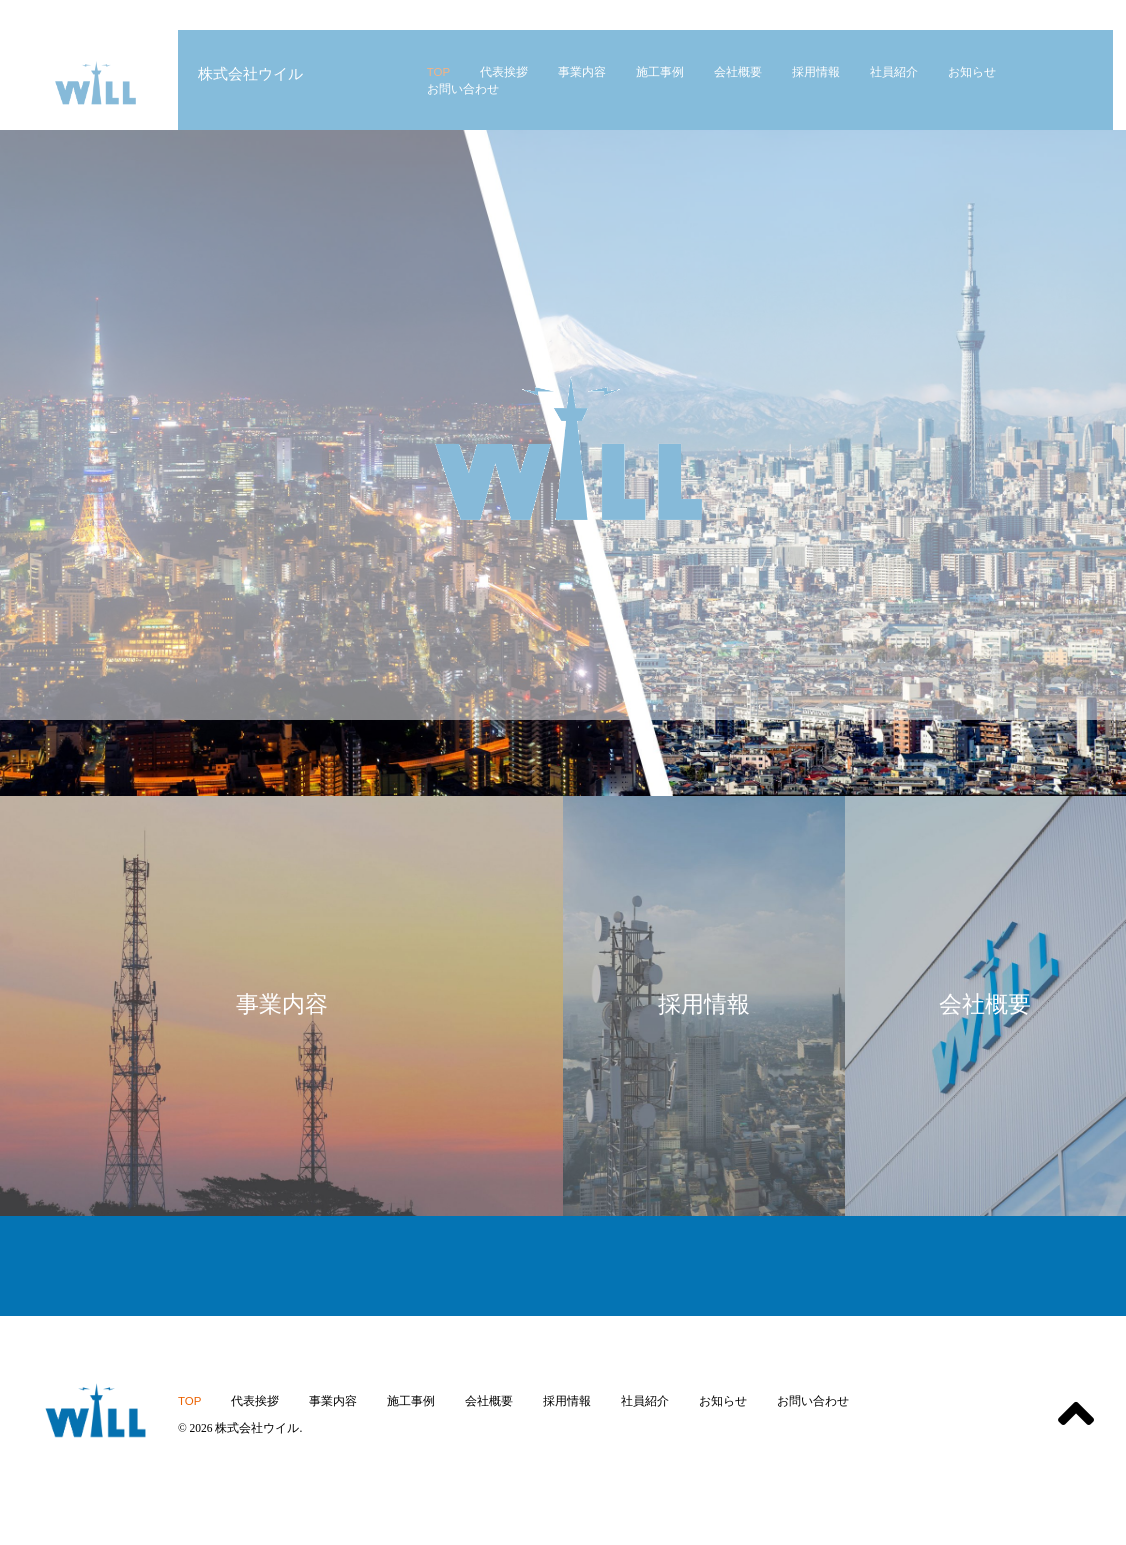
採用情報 (567, 1401)
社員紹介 (645, 1401)
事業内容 (333, 1401)
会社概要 (489, 1401)
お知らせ (723, 1401)
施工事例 (411, 1401)
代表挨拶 (255, 1401)
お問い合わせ (813, 1401)
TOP (189, 1401)
